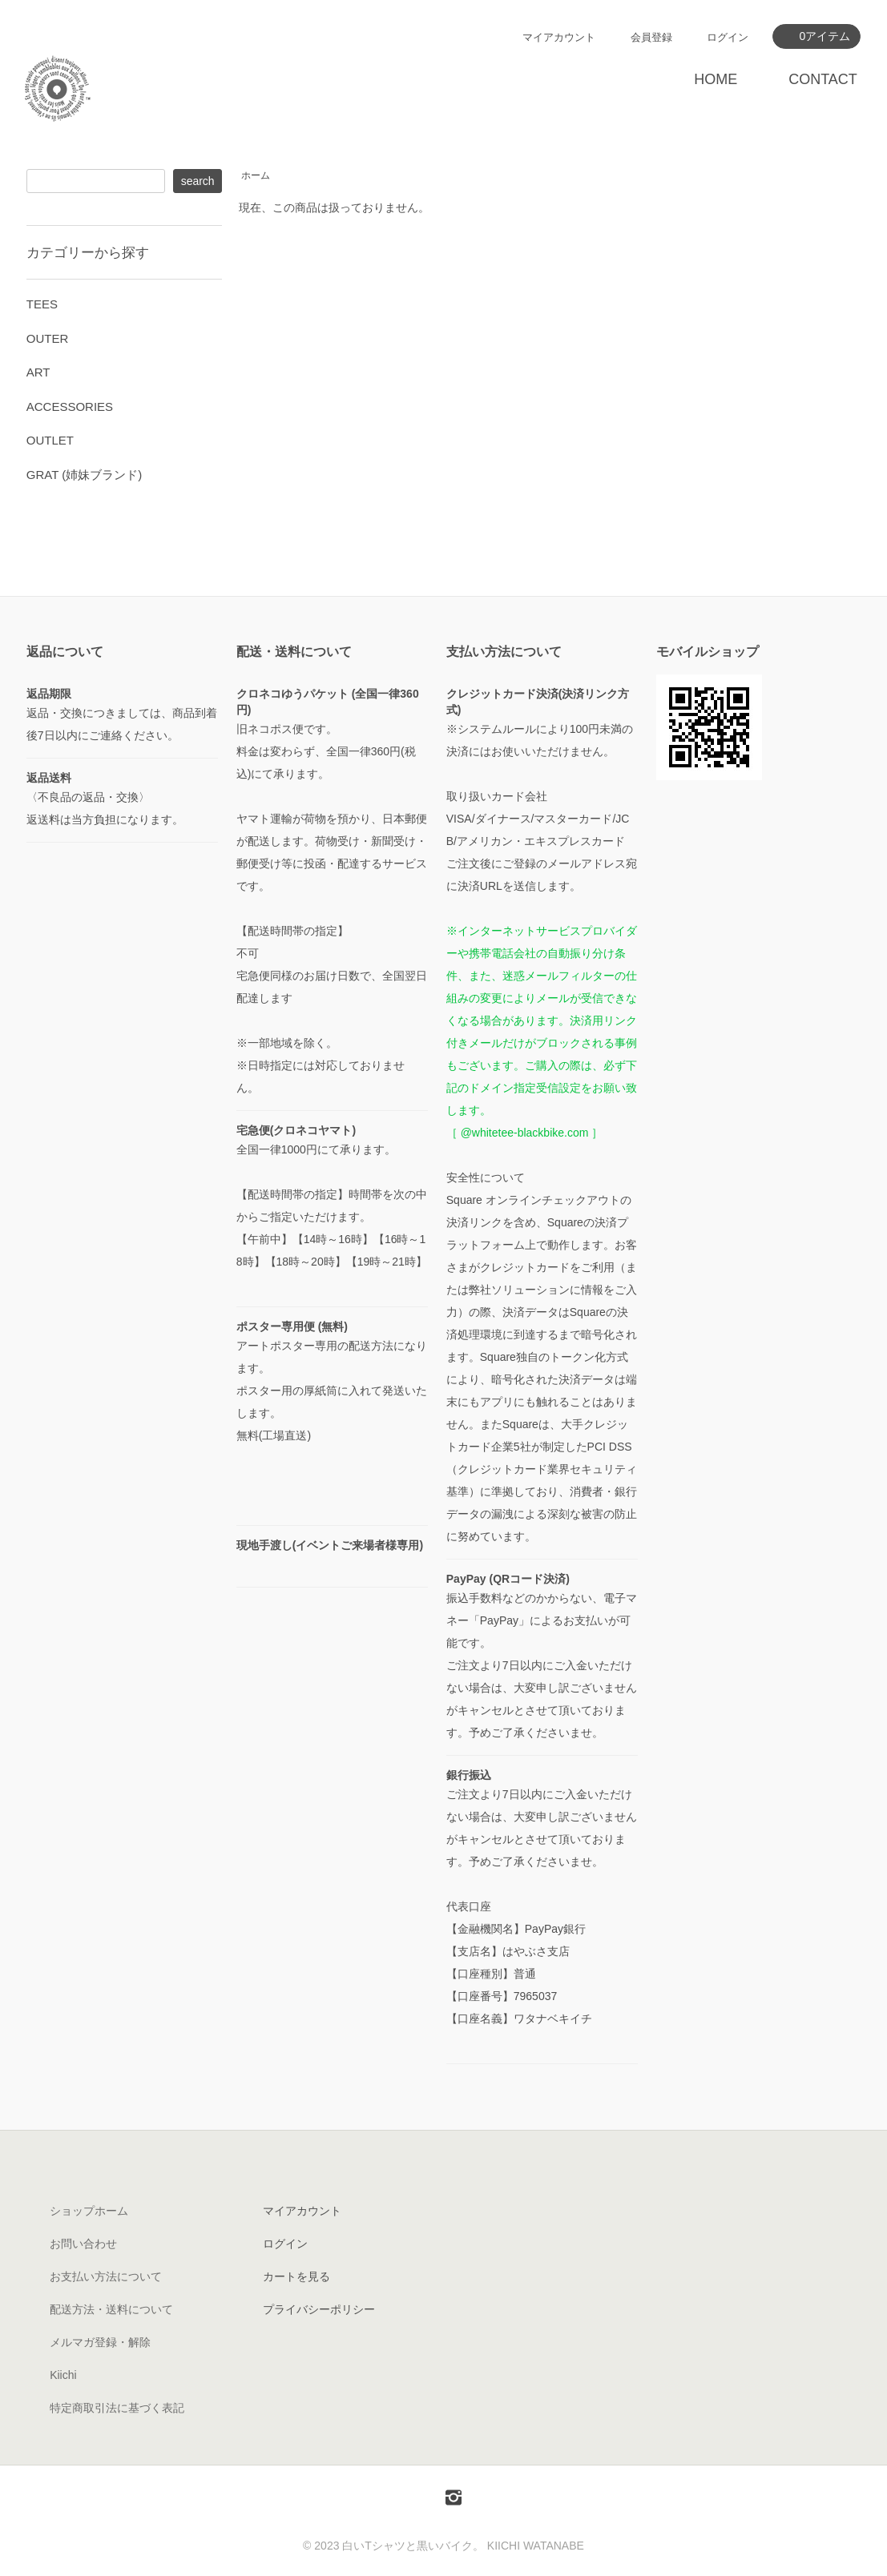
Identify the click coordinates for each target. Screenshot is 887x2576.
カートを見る (296, 2276)
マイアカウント (558, 37)
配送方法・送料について (111, 2309)
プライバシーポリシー (319, 2309)
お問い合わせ (83, 2243)
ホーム (255, 175)
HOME (715, 79)
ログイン (727, 37)
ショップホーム (89, 2210)
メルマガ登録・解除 (100, 2342)
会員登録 (651, 37)
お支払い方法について (106, 2276)
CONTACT (822, 79)
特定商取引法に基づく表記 (117, 2407)
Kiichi (63, 2375)
